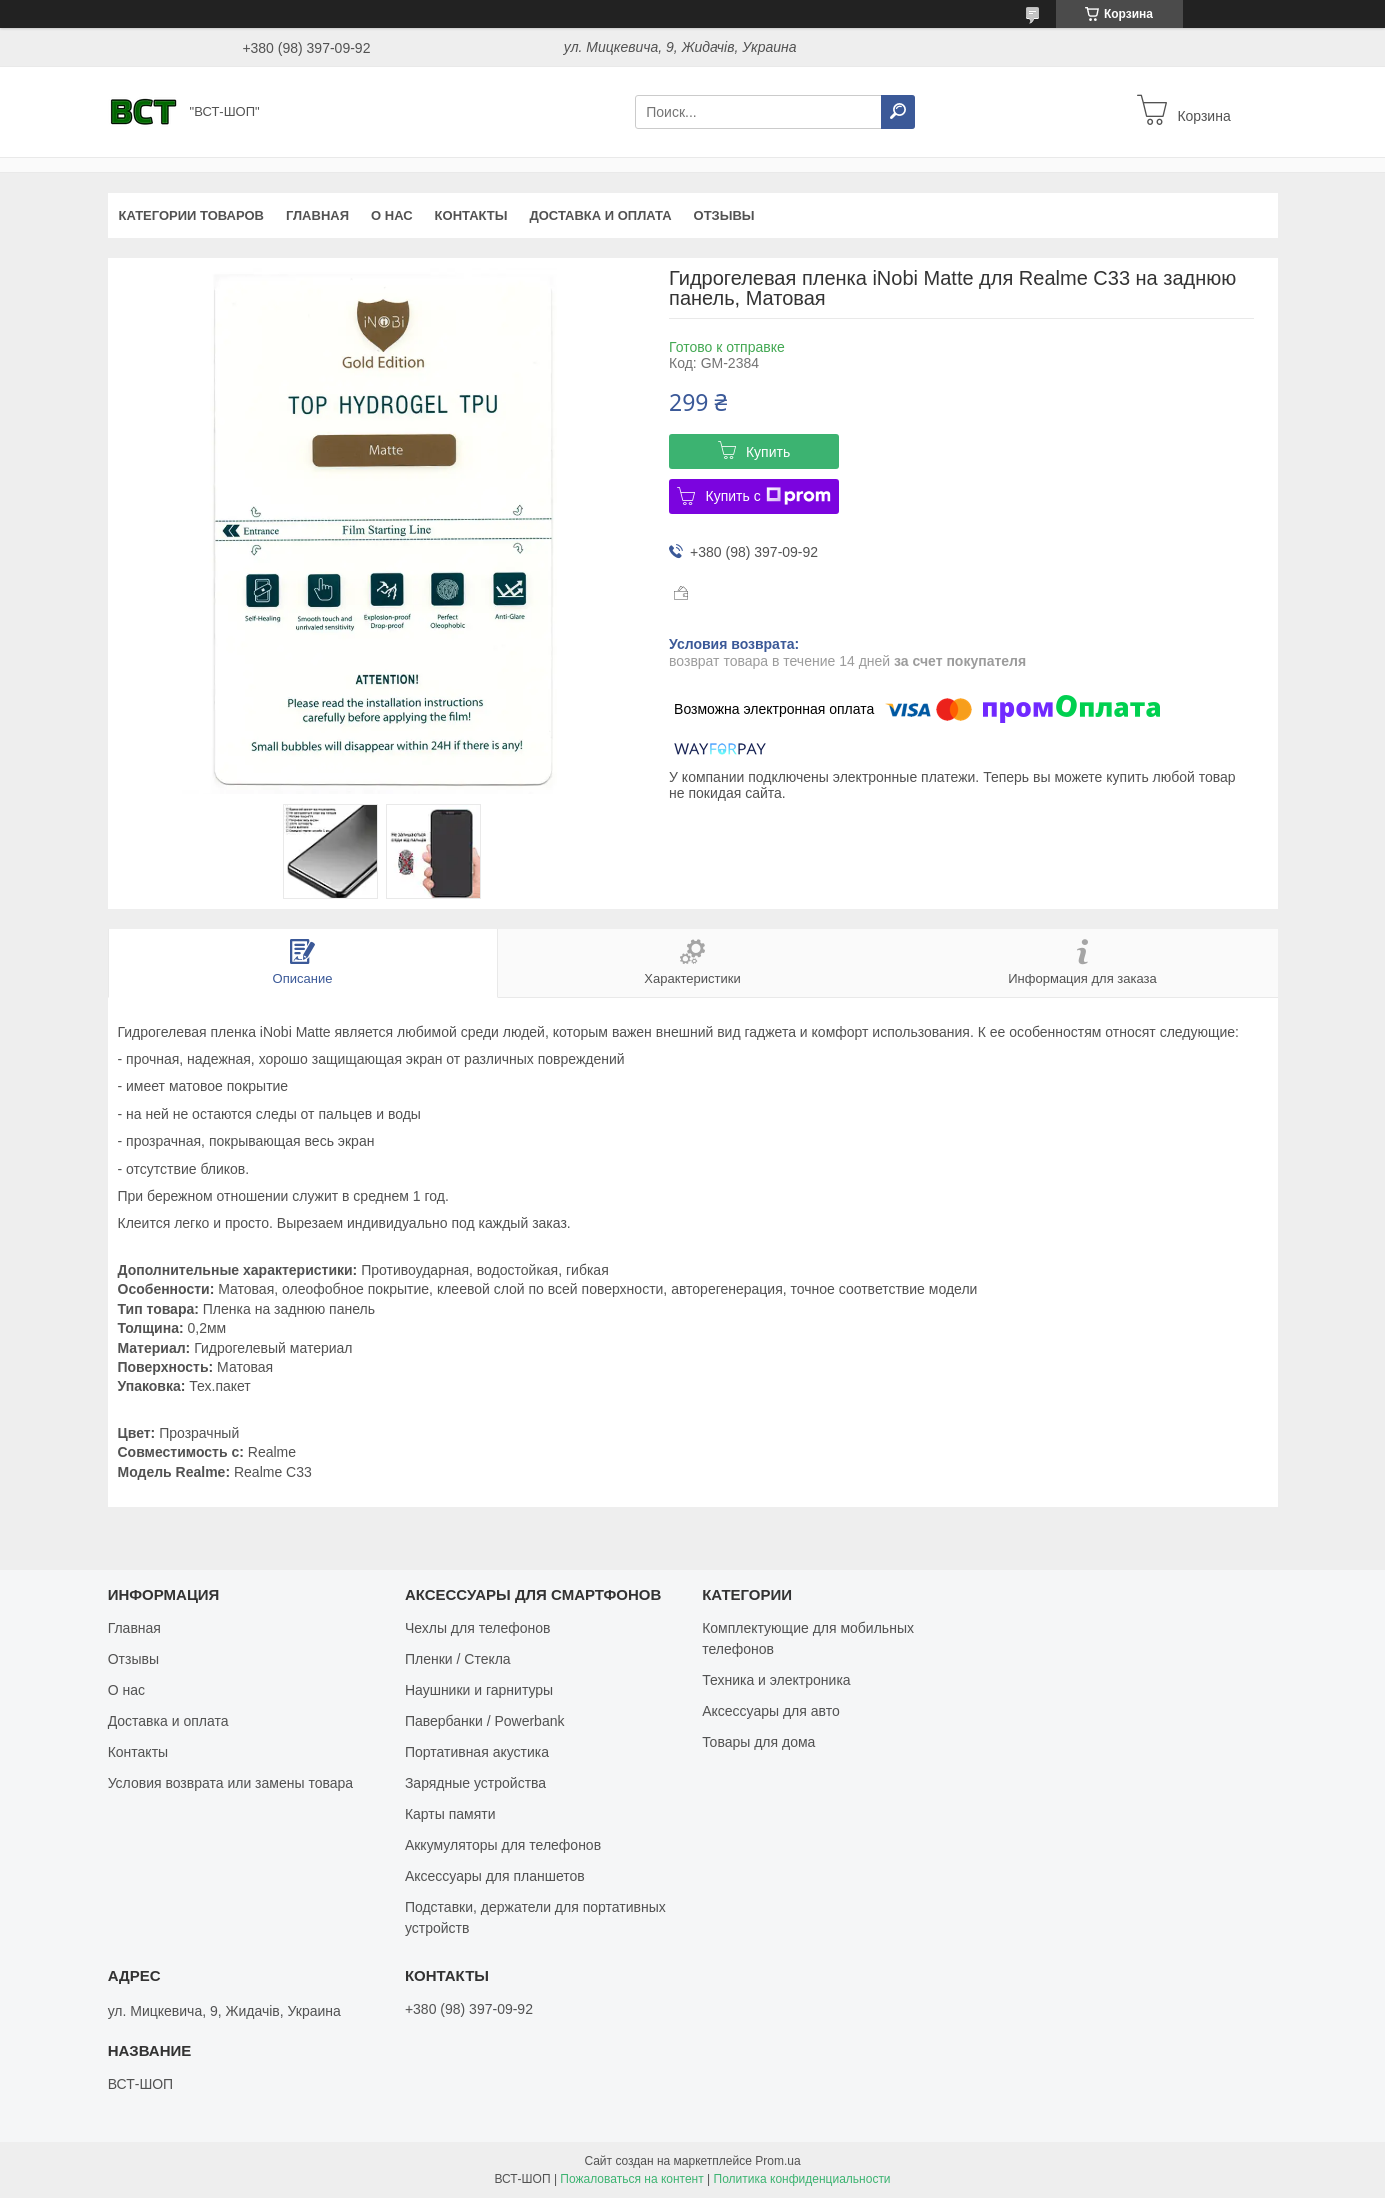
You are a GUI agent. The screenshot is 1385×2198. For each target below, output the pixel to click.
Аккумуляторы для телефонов (503, 1845)
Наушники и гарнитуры (479, 1690)
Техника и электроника (776, 1680)
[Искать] (898, 112)
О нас (392, 215)
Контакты (471, 215)
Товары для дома (758, 1742)
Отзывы (724, 215)
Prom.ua (777, 2161)
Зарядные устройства (475, 1783)
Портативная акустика (477, 1752)
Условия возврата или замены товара (230, 1783)
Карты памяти (450, 1814)
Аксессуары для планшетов (495, 1876)
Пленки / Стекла (458, 1659)
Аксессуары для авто (771, 1711)
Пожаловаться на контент (631, 2179)
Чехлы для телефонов (478, 1628)
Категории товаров (191, 215)
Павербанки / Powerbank (485, 1721)
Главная (317, 215)
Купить (768, 452)
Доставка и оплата (600, 215)
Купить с (767, 496)
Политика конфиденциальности (802, 2179)
